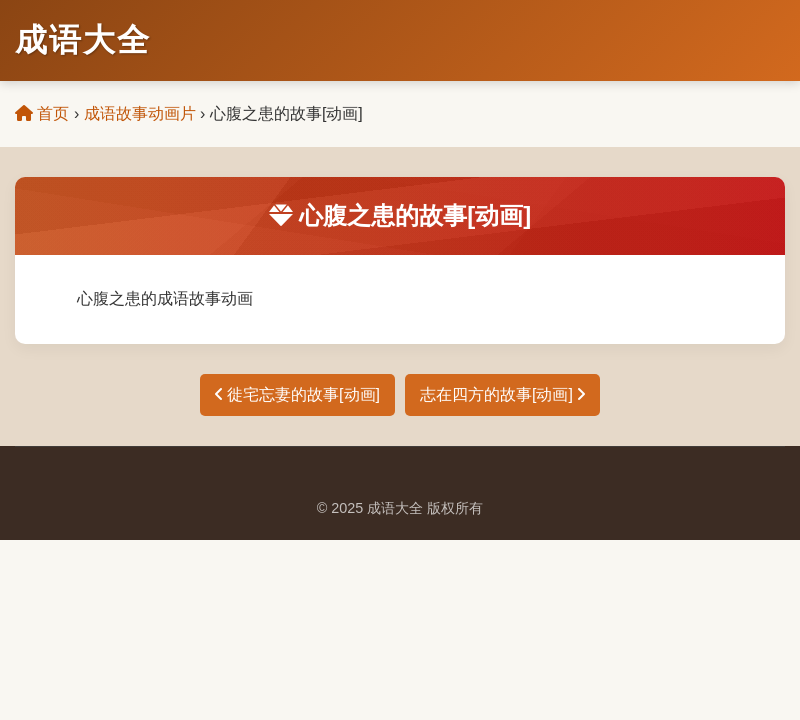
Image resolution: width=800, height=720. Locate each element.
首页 (42, 113)
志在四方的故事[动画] (502, 394)
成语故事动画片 (140, 113)
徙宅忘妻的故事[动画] (297, 394)
